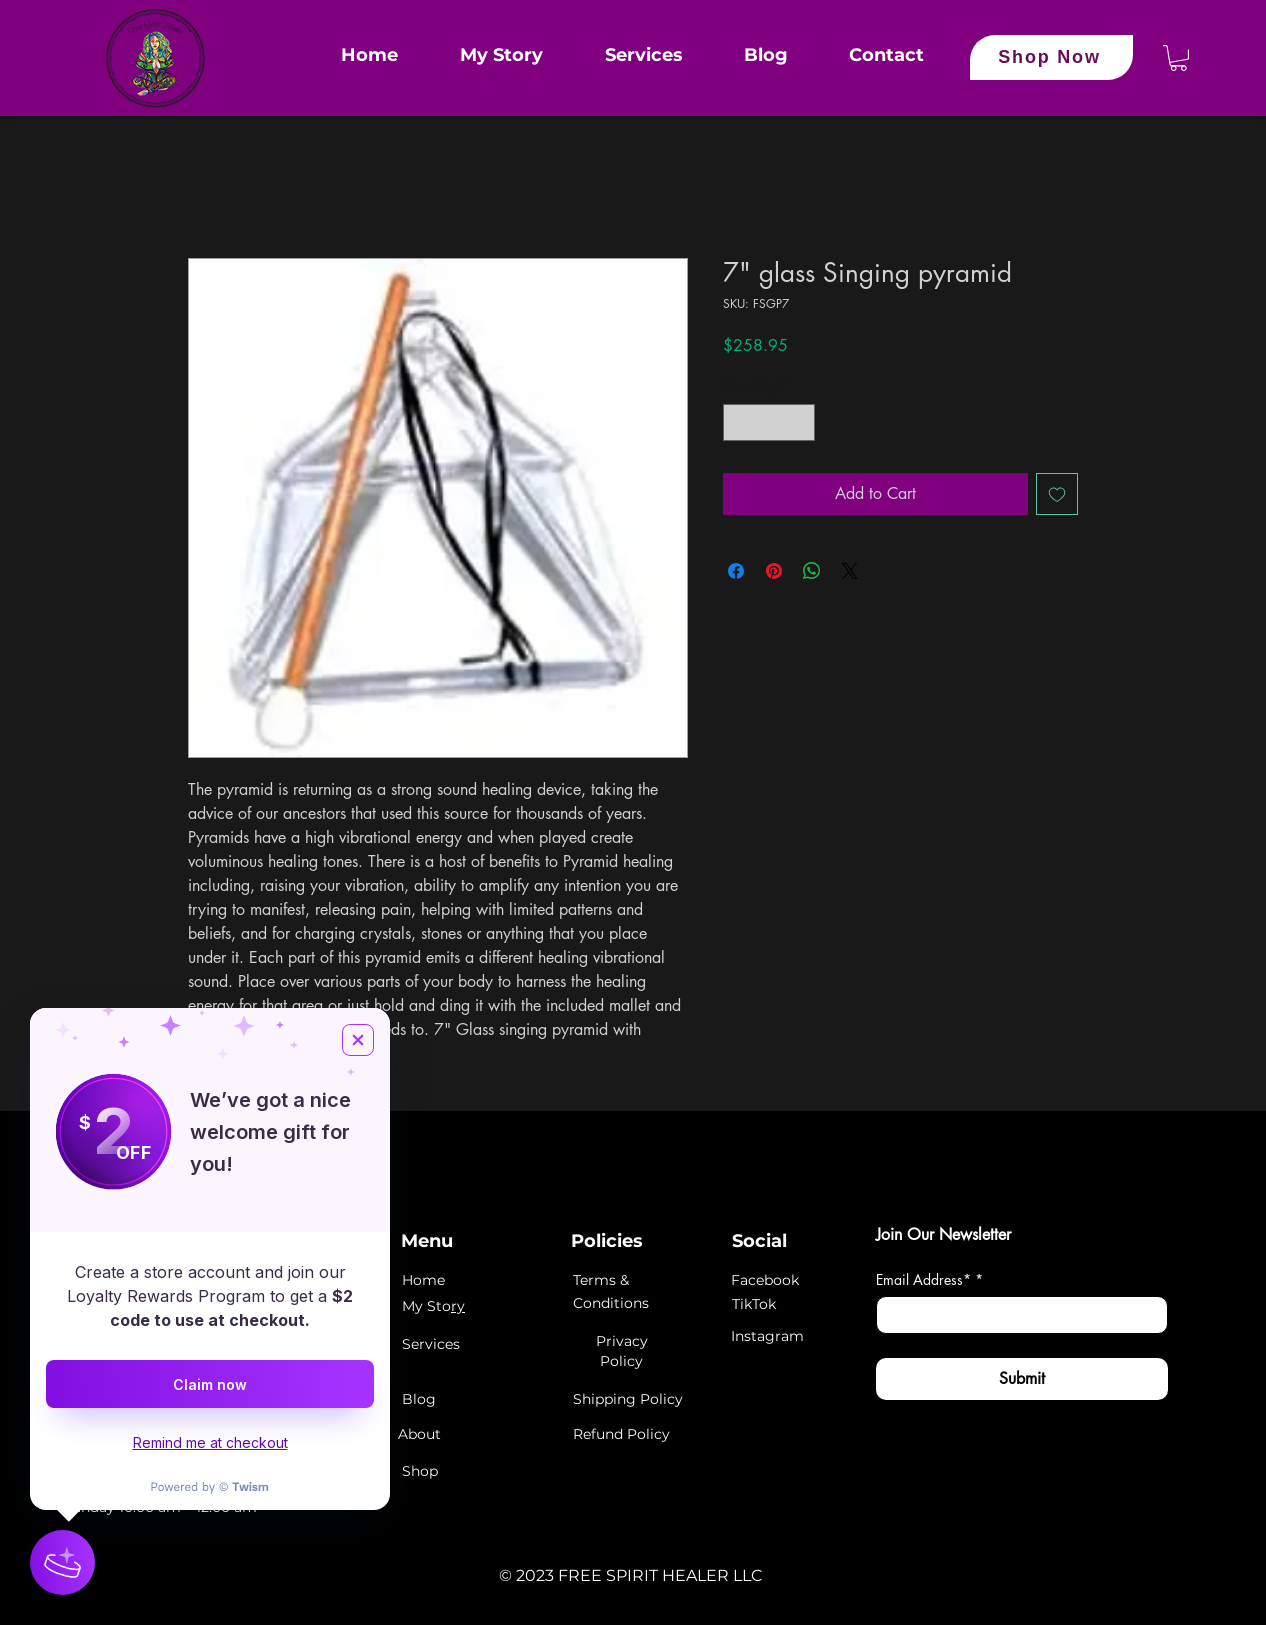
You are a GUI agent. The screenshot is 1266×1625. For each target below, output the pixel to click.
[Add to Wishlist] (1057, 494)
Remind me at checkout (210, 1442)
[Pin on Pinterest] (774, 571)
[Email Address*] (1016, 1315)
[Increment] (799, 422)
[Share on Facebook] (736, 571)
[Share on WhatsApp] (812, 571)
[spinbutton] (769, 422)
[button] (1178, 58)
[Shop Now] (1051, 57)
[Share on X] (850, 571)
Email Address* (929, 1279)
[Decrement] (738, 422)
